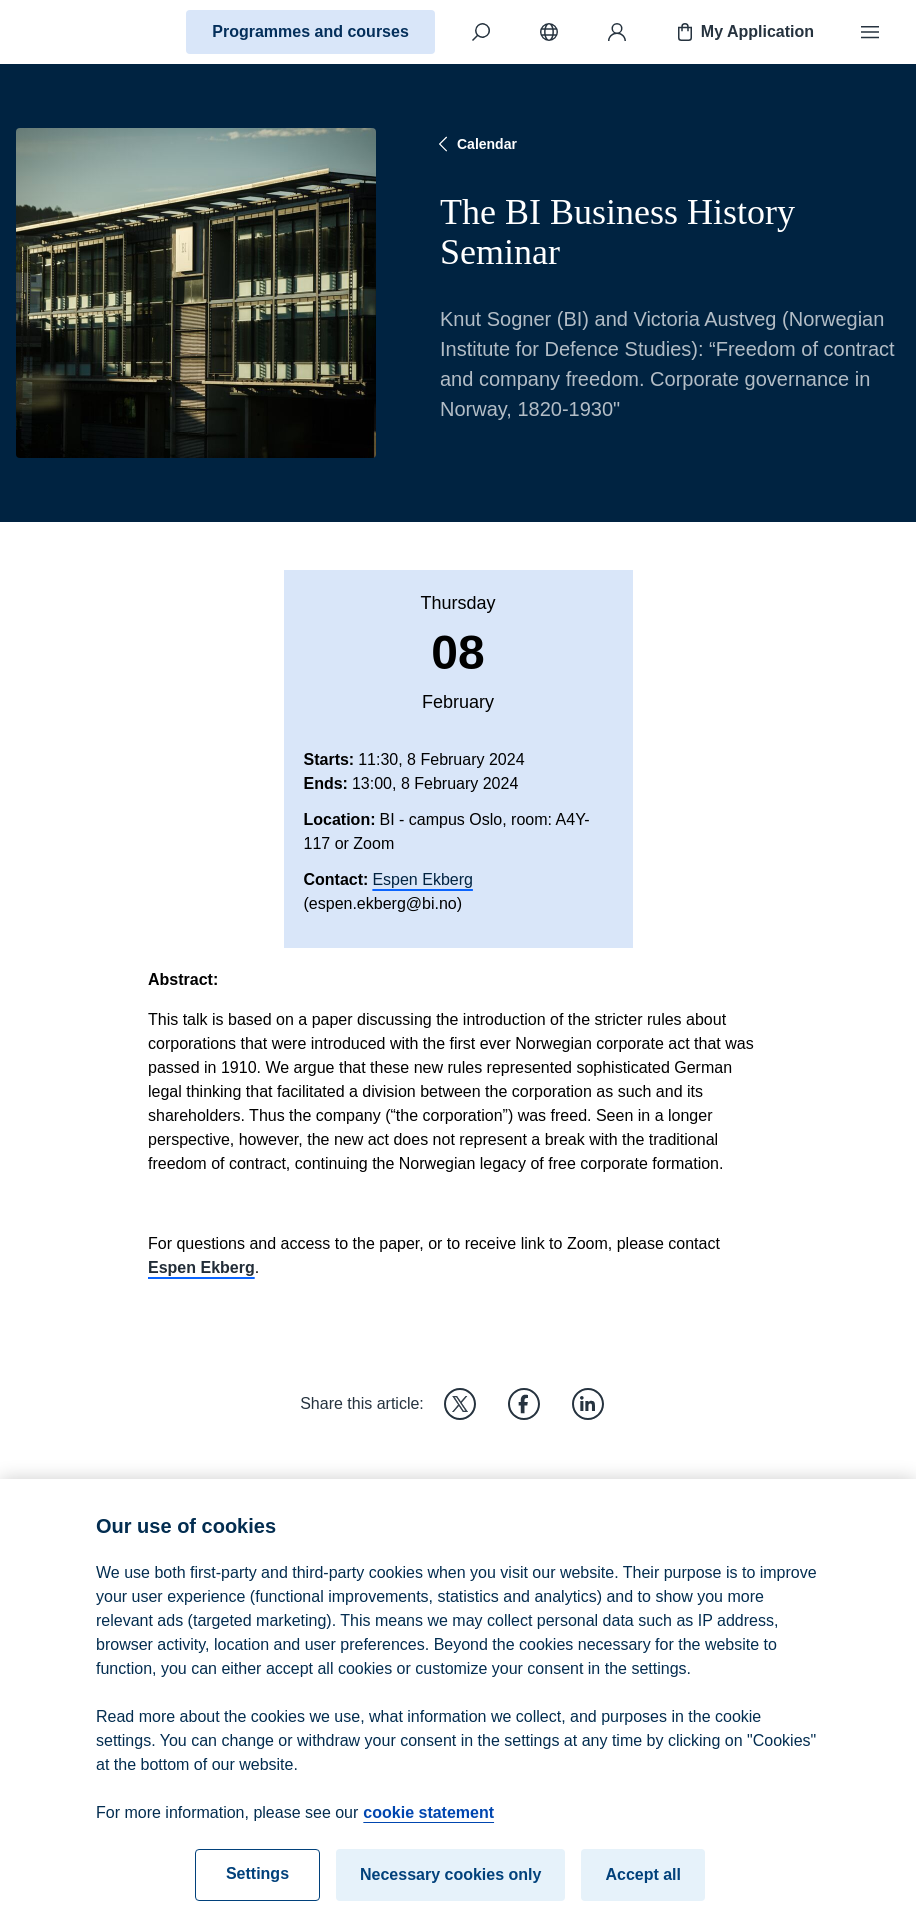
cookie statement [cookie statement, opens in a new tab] (428, 1827)
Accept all (643, 1889)
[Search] (481, 32)
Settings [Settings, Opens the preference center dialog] (257, 1888)
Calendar (475, 144)
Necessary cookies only (450, 1889)
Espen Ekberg (422, 879)
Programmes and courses (310, 31)
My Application (743, 32)
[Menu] (870, 32)
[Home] (86, 32)
